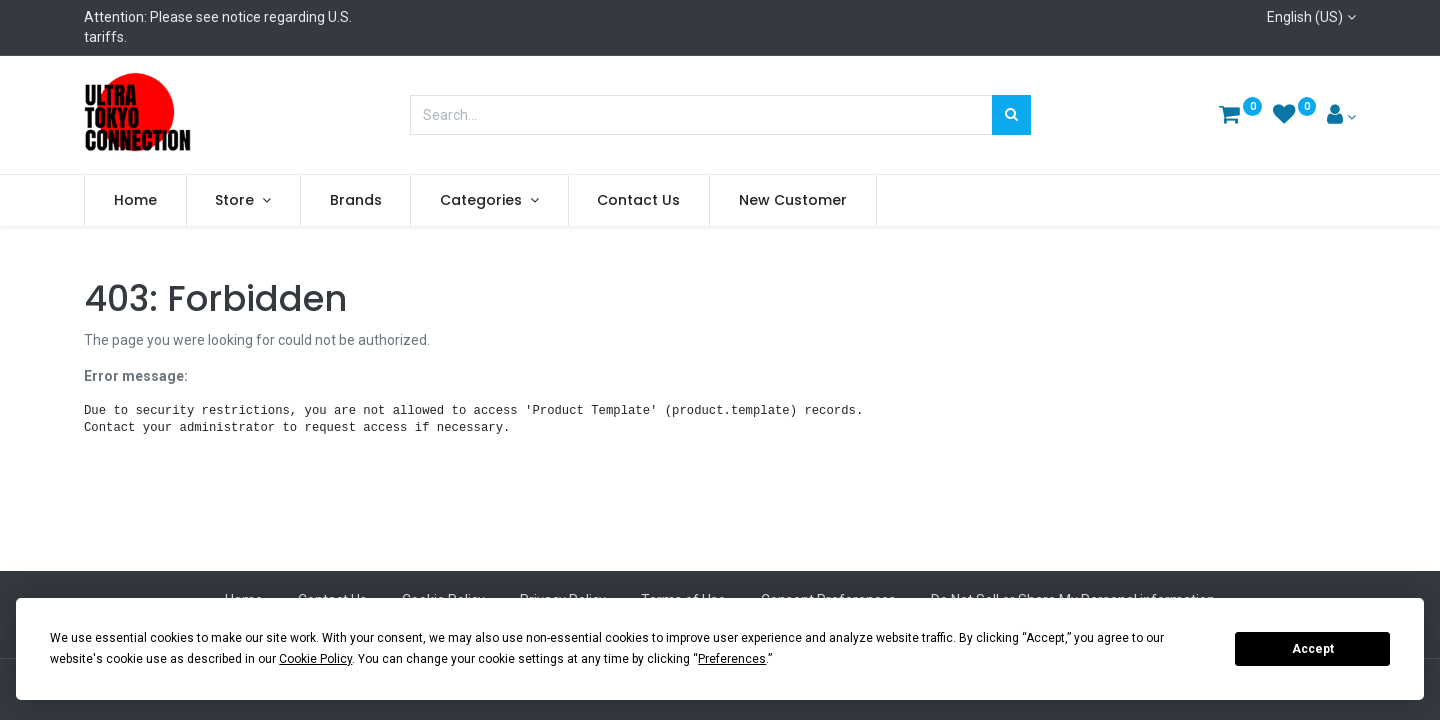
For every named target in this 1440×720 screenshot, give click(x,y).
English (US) (1305, 17)
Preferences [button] (732, 659)
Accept (1313, 649)
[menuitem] (135, 201)
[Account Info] (1341, 117)
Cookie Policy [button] (315, 659)
